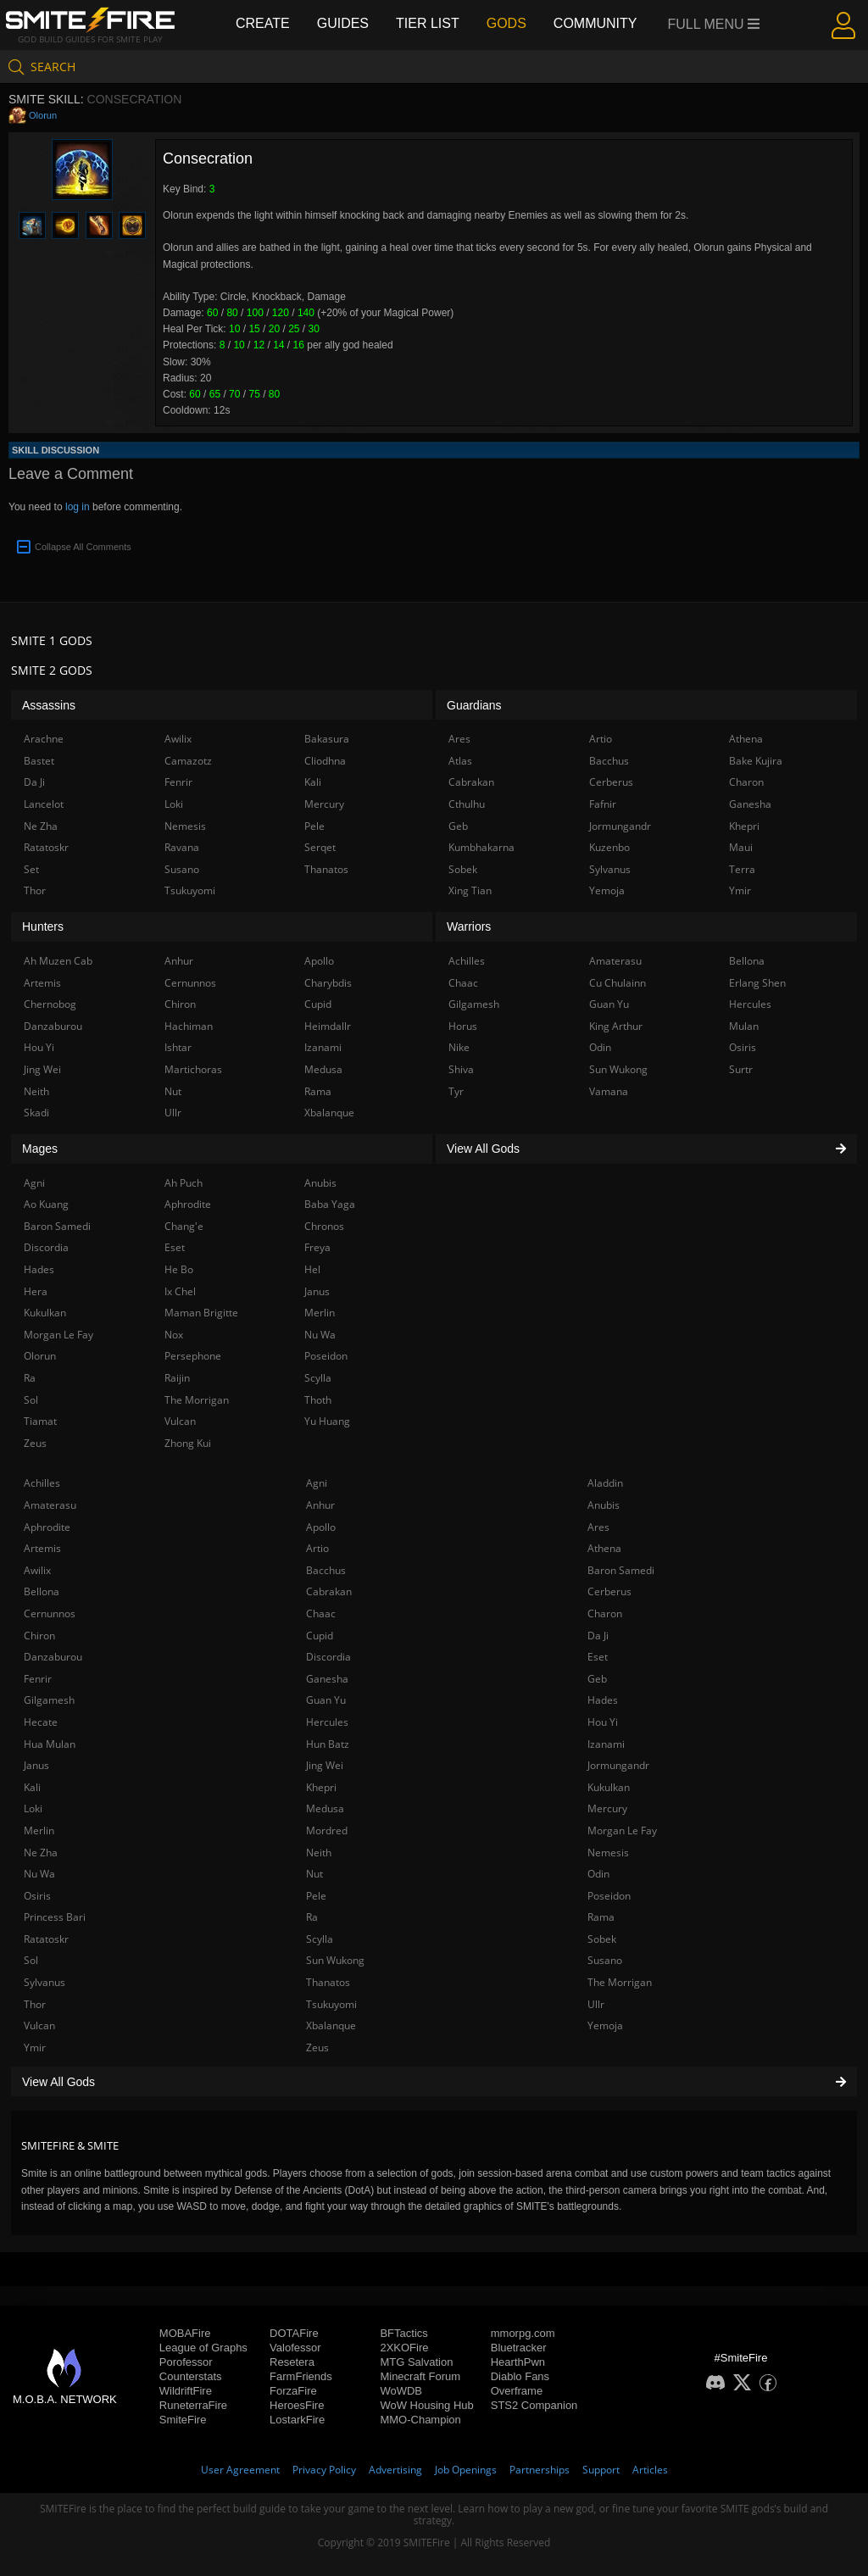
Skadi (36, 1112)
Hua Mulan (49, 1744)
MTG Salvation (416, 2362)
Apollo (321, 1527)
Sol (31, 1960)
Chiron (39, 1635)
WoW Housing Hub (426, 2405)
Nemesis (608, 1852)
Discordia (328, 1657)
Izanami (606, 1744)
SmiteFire (183, 2419)
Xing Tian (470, 890)
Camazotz (188, 761)
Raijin (177, 1378)
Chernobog (50, 1004)
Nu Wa (39, 1874)
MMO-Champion (420, 2419)
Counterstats (190, 2376)
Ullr (595, 2004)
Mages (40, 1148)
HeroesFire (297, 2405)
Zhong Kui (187, 1443)
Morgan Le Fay (622, 1830)
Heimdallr (327, 1026)
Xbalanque (331, 2025)
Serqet (320, 847)
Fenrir (38, 1679)
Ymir (35, 2047)
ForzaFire (293, 2390)
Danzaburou (53, 1657)
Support (601, 2469)
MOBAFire (185, 2333)
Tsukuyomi (331, 2004)
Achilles (42, 1483)
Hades (602, 1700)
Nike (459, 1047)
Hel (312, 1269)
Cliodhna (325, 761)
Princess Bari (55, 1917)
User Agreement (240, 2469)
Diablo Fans (520, 2376)
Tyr (456, 1091)
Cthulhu (466, 804)
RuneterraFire (193, 2405)
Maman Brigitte (201, 1312)
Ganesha (327, 1679)
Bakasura (326, 739)
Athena (604, 1548)
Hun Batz (327, 1744)
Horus (462, 1026)
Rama (601, 1917)
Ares (598, 1527)
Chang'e (183, 1226)
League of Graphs (203, 2347)
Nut (314, 1874)
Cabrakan (329, 1591)
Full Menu (714, 24)
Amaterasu (50, 1505)
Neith (318, 1852)
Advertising (395, 2469)
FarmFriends (301, 2376)
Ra (312, 1917)
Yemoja (605, 2025)
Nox (173, 1334)
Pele (316, 1896)
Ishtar (178, 1047)
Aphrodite (47, 1527)
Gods (506, 23)
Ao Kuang (46, 1204)
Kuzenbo (609, 847)
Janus (36, 1765)
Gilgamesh (49, 1700)
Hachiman (188, 1026)
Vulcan (39, 2025)
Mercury (607, 1808)
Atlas (460, 761)
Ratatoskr (46, 1939)
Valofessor (295, 2347)
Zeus (317, 2047)
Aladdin (605, 1483)
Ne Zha (41, 1852)
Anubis (603, 1505)
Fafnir (602, 804)
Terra (742, 869)
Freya (317, 1247)
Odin (598, 1874)
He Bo (178, 1269)
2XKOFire (404, 2347)
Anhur (320, 1505)
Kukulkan (608, 1787)
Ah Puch (183, 1183)
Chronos (324, 1226)
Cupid (319, 1635)
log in (77, 507)
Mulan (744, 1026)
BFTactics (403, 2333)
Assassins (48, 705)
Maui (741, 847)
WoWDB (401, 2390)
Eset (597, 1657)
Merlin (39, 1830)
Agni (316, 1483)
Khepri (321, 1787)
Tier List (427, 23)
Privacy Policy (324, 2469)
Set (31, 869)
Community (595, 23)
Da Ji (598, 1635)
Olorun (43, 115)
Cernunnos (49, 1613)
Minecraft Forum (420, 2376)
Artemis (42, 1548)
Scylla (319, 1939)
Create (263, 23)
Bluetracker (519, 2347)
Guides (343, 23)
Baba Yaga (329, 1204)
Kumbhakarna (481, 847)
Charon (604, 1613)
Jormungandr (618, 1765)
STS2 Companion (534, 2405)
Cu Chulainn (617, 983)
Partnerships (539, 2469)
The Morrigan (619, 1982)
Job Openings (466, 2469)
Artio (317, 1548)
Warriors (469, 926)
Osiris (37, 1896)
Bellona (41, 1591)
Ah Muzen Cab (58, 961)
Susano (604, 1960)
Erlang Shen (757, 983)
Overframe (516, 2390)
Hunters (43, 926)
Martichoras (193, 1069)
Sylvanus (44, 1982)
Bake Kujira (755, 761)
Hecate (41, 1722)
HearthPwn (518, 2362)
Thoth (317, 1400)
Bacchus (326, 1570)
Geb (597, 1679)
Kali (32, 1787)
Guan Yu (326, 1700)
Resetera (292, 2362)
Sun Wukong (335, 1960)
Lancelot (44, 804)
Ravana (181, 847)
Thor (35, 2004)
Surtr (741, 1069)
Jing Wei (324, 1765)
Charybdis (328, 983)
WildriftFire (185, 2390)
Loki (33, 1808)
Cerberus (609, 1591)
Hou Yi (602, 1722)
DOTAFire (294, 2333)
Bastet (39, 761)
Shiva (461, 1069)
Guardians (474, 705)
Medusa (325, 1808)
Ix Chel (180, 1291)
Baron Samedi (620, 1570)
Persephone (192, 1356)
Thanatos (328, 1982)
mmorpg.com (523, 2333)
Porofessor (186, 2362)
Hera (35, 1291)
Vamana (608, 1091)
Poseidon (609, 1896)
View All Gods (434, 2082)
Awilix (37, 1570)
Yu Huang (327, 1421)
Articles (650, 2469)
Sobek (601, 1939)
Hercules (327, 1722)
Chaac (321, 1613)
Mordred (327, 1830)
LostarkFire (297, 2419)
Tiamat (40, 1421)
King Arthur (616, 1026)
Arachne (44, 739)
